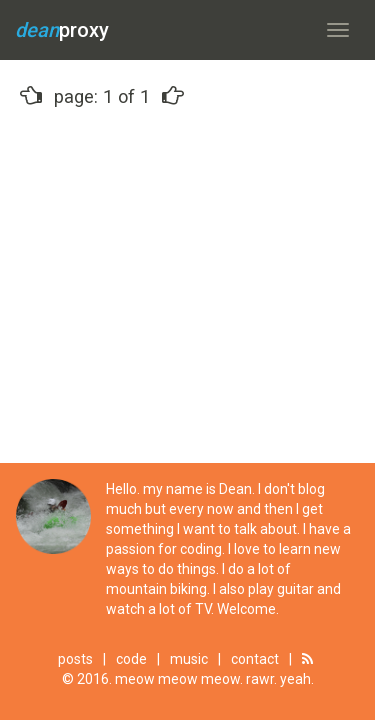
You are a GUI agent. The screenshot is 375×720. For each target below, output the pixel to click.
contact (255, 659)
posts (75, 659)
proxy (62, 30)
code (131, 659)
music (189, 659)
